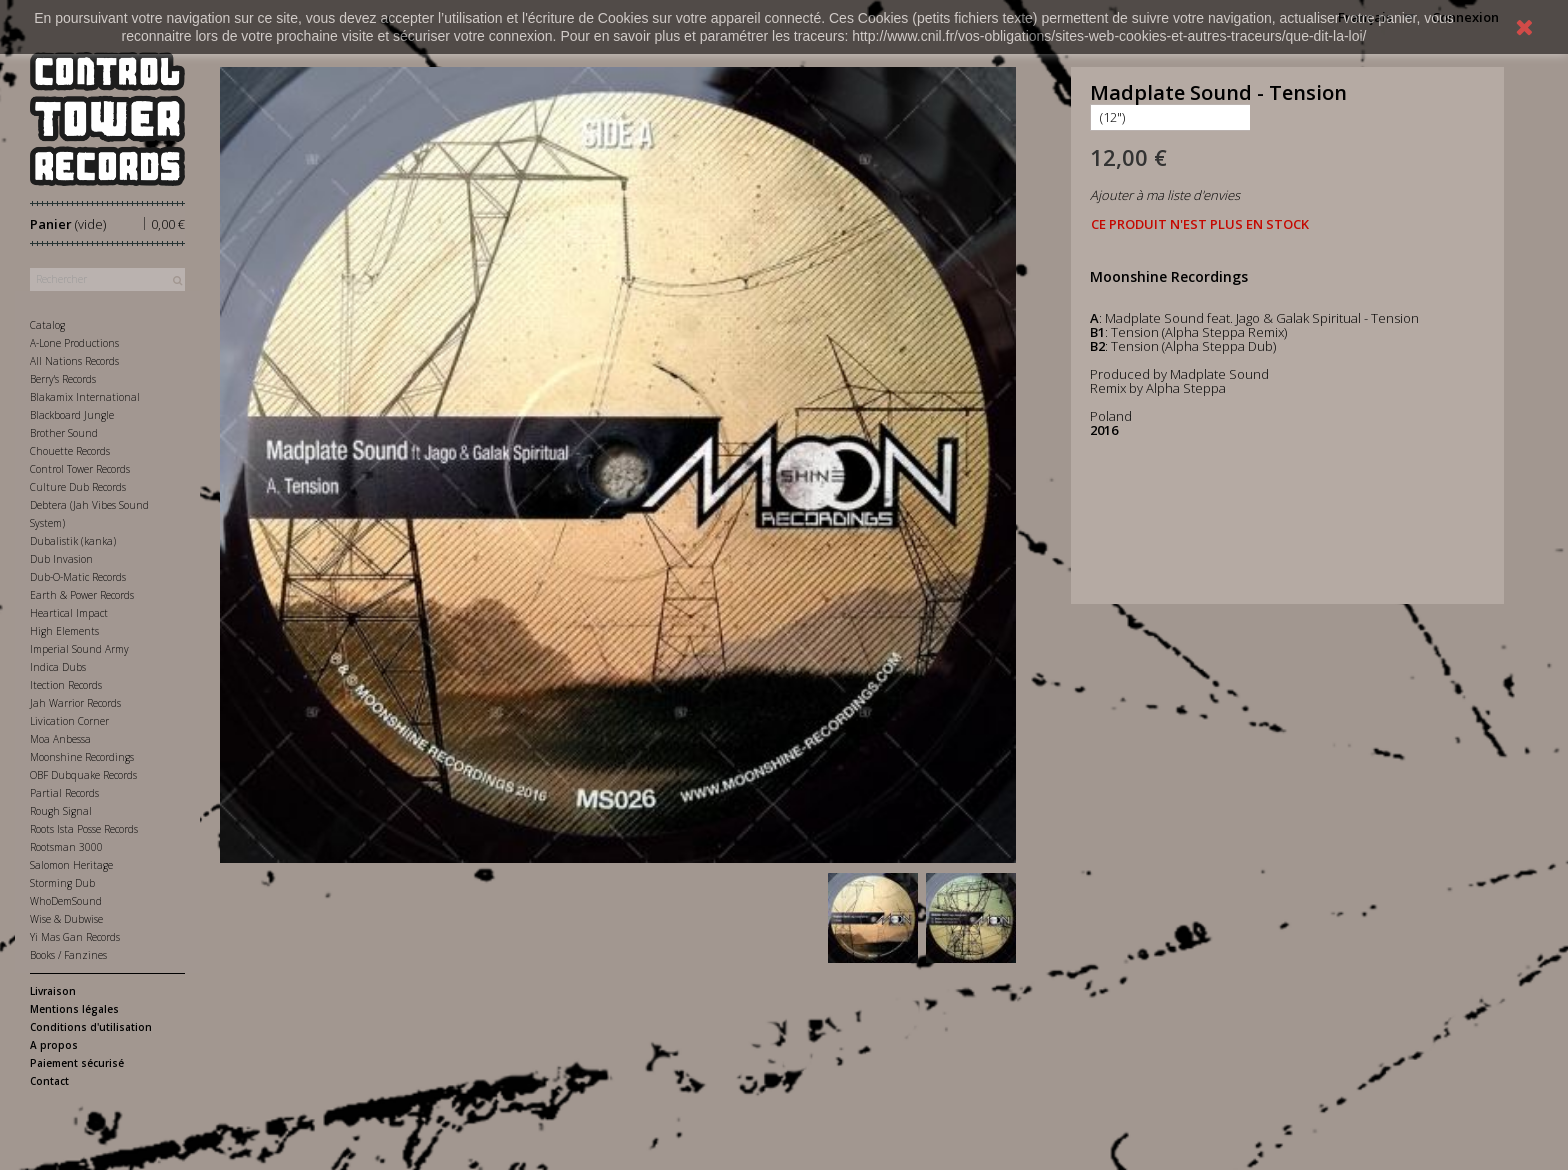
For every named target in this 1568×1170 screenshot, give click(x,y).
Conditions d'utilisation (91, 1027)
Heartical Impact (69, 613)
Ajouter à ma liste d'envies (1165, 195)
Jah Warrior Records (75, 703)
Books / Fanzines (68, 955)
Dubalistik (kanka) (73, 541)
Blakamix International (85, 397)
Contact (49, 1081)
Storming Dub (62, 883)
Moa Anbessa (60, 739)
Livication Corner (69, 721)
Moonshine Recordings (82, 757)
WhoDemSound (66, 901)
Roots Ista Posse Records (84, 829)
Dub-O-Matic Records (78, 577)
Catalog (47, 325)
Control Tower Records (80, 469)
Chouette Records (70, 451)
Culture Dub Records (78, 487)
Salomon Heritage (71, 865)
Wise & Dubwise (66, 919)
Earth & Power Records (82, 595)
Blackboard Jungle (72, 415)
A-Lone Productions (74, 343)
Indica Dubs (58, 667)
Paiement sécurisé (77, 1063)
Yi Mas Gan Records (75, 937)
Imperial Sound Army (79, 649)
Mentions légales (74, 1009)
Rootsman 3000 (66, 847)
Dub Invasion (61, 559)
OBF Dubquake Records (83, 775)
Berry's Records (63, 379)
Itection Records (66, 685)
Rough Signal (61, 811)
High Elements (64, 631)
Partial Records (64, 793)
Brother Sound (64, 433)
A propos (54, 1045)
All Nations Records (74, 361)
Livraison (53, 991)
